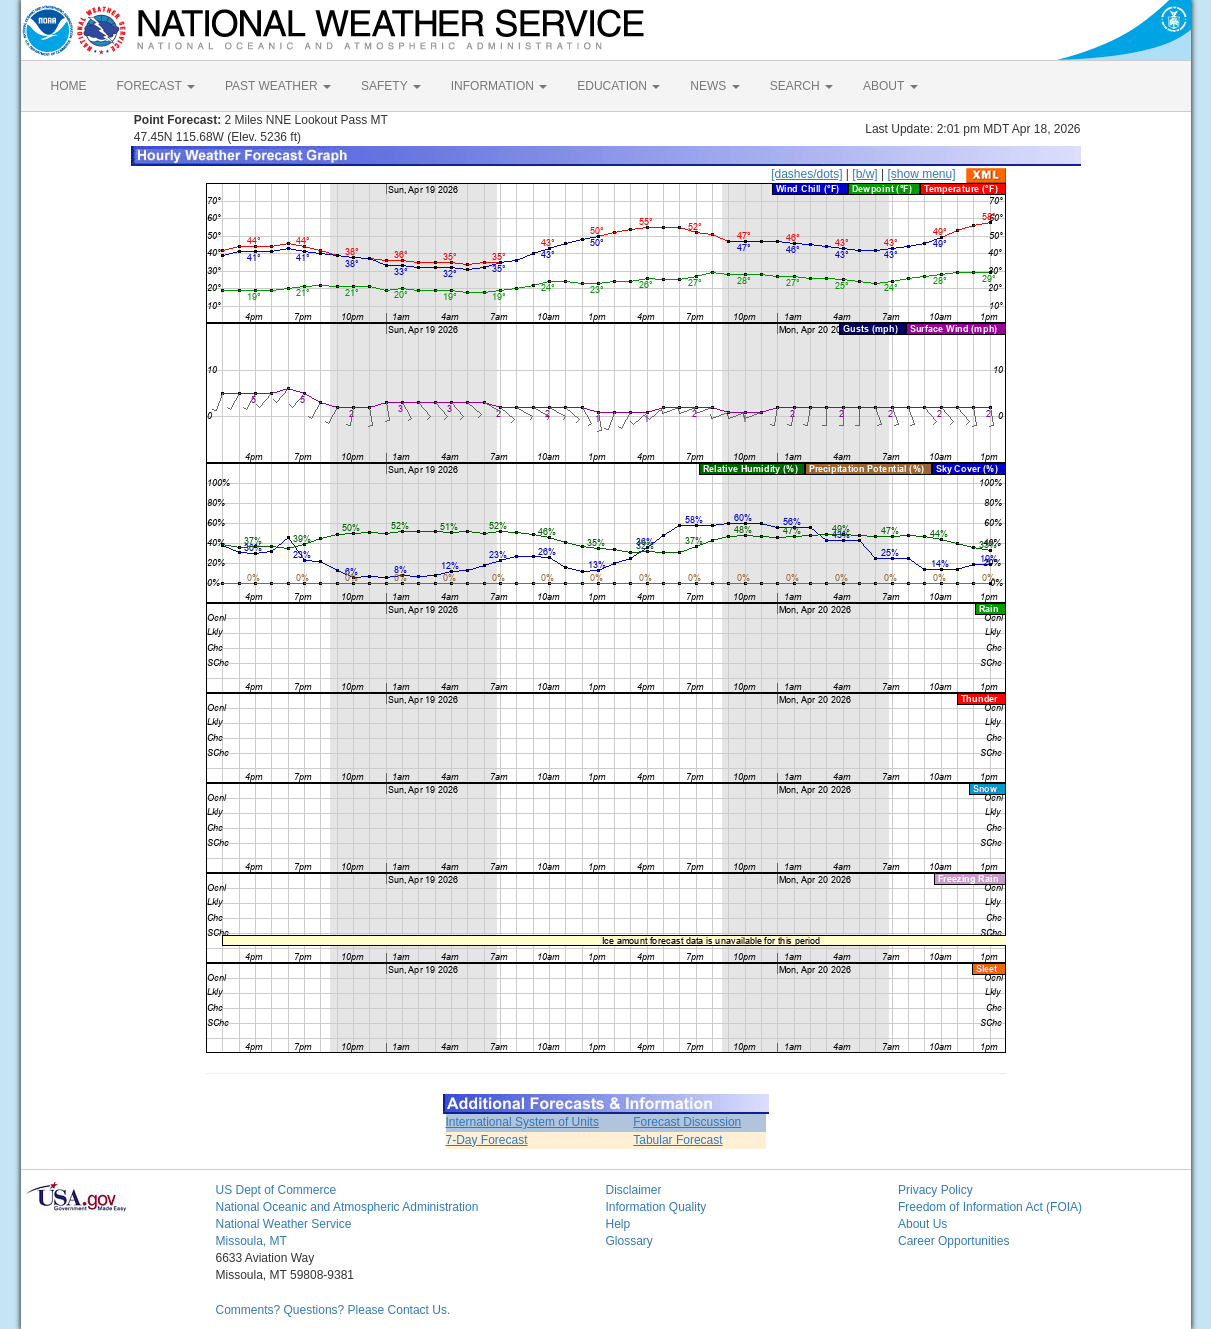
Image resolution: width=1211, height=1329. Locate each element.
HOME (69, 86)
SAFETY (391, 86)
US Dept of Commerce (276, 1190)
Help (618, 1224)
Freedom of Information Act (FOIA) (990, 1207)
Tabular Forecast (677, 1140)
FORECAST (156, 86)
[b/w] (864, 174)
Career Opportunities (953, 1241)
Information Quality (656, 1207)
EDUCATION (618, 86)
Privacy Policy (935, 1190)
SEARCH (801, 86)
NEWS (714, 86)
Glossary (629, 1241)
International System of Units (522, 1122)
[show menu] (921, 174)
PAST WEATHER (278, 86)
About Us (922, 1224)
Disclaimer (634, 1190)
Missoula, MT (251, 1241)
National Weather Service (284, 1224)
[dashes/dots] (806, 174)
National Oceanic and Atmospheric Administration (347, 1207)
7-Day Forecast (487, 1140)
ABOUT (890, 86)
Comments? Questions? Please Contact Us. (333, 1310)
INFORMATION (499, 86)
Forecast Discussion (687, 1122)
